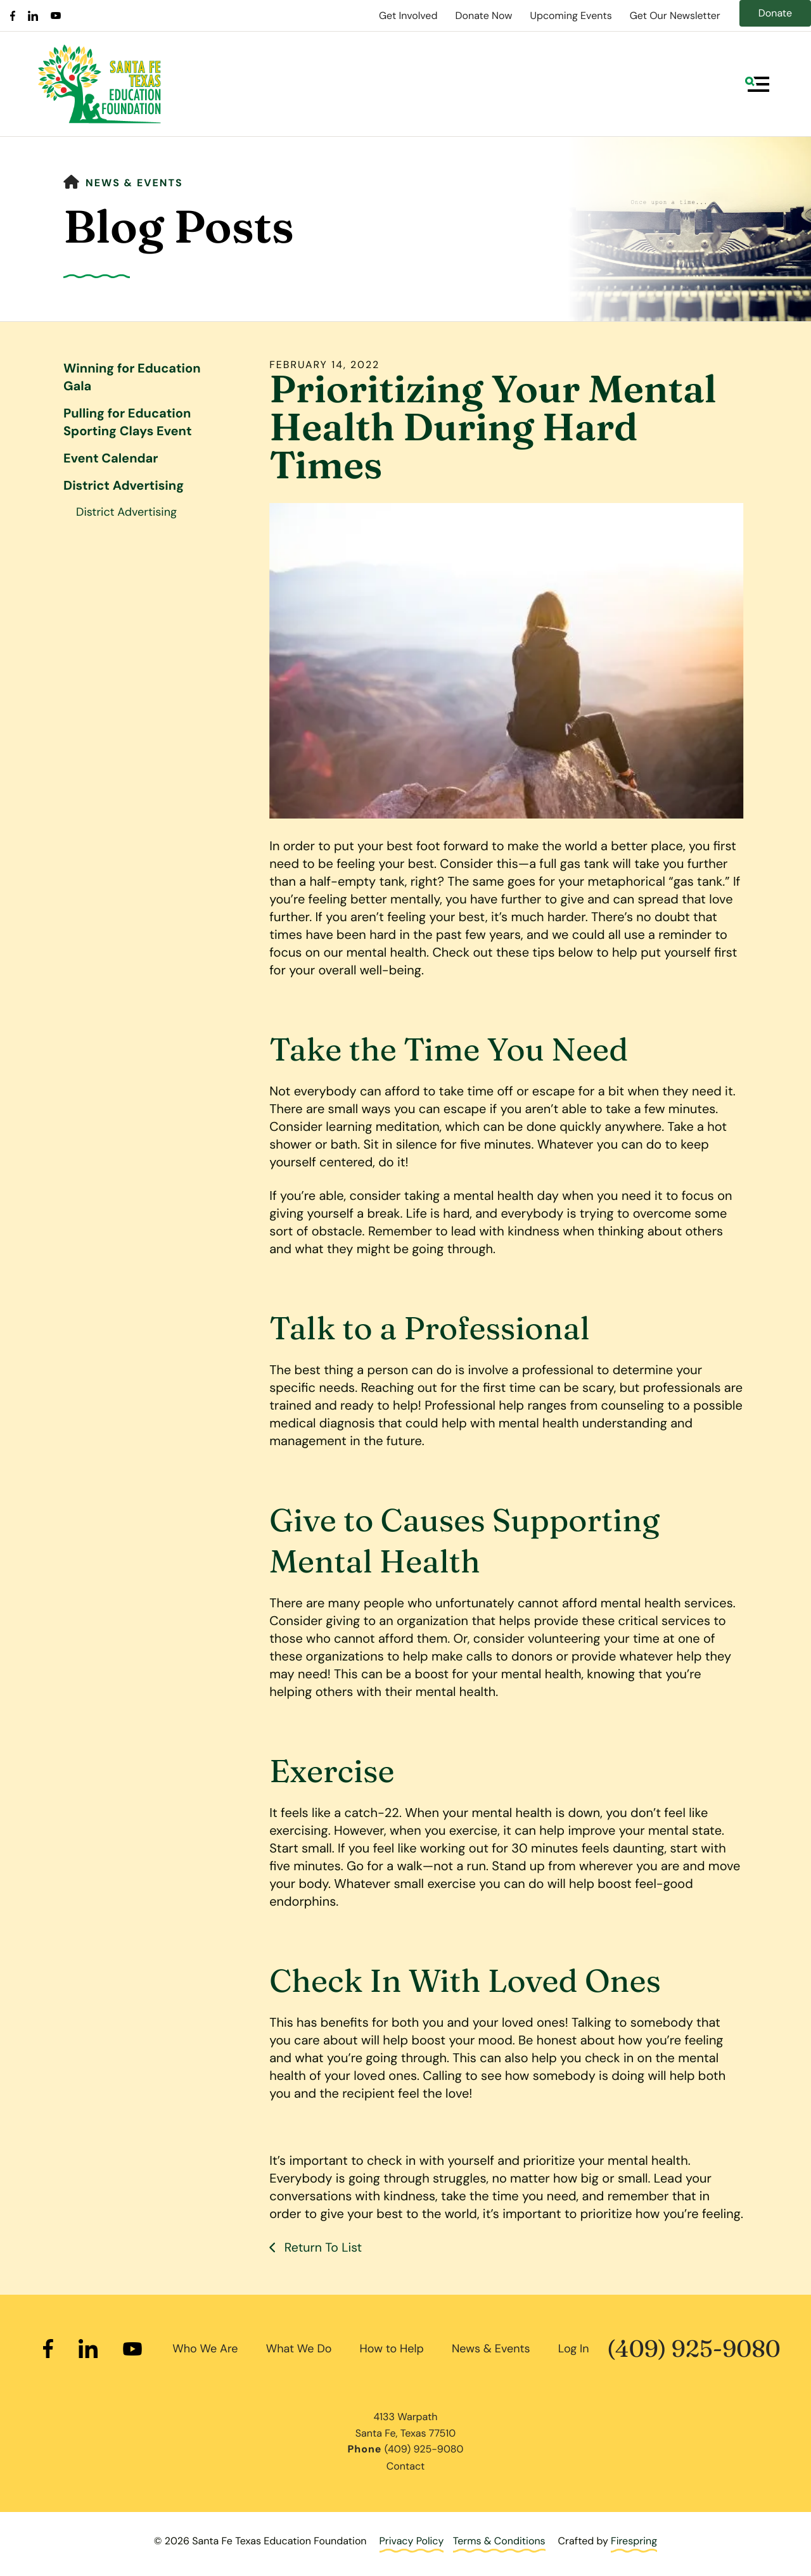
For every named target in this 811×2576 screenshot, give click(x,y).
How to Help (392, 2348)
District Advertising (123, 486)
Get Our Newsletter (675, 15)
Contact (405, 2465)
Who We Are (205, 2348)
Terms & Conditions (499, 2540)
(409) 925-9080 (694, 2349)
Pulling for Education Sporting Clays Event (127, 422)
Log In (573, 2348)
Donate (775, 13)
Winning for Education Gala (132, 377)
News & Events (134, 182)
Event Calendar (110, 458)
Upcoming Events (570, 15)
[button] (757, 84)
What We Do (299, 2348)
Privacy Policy (412, 2540)
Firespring (634, 2540)
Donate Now (483, 15)
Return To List (322, 2248)
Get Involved (408, 15)
